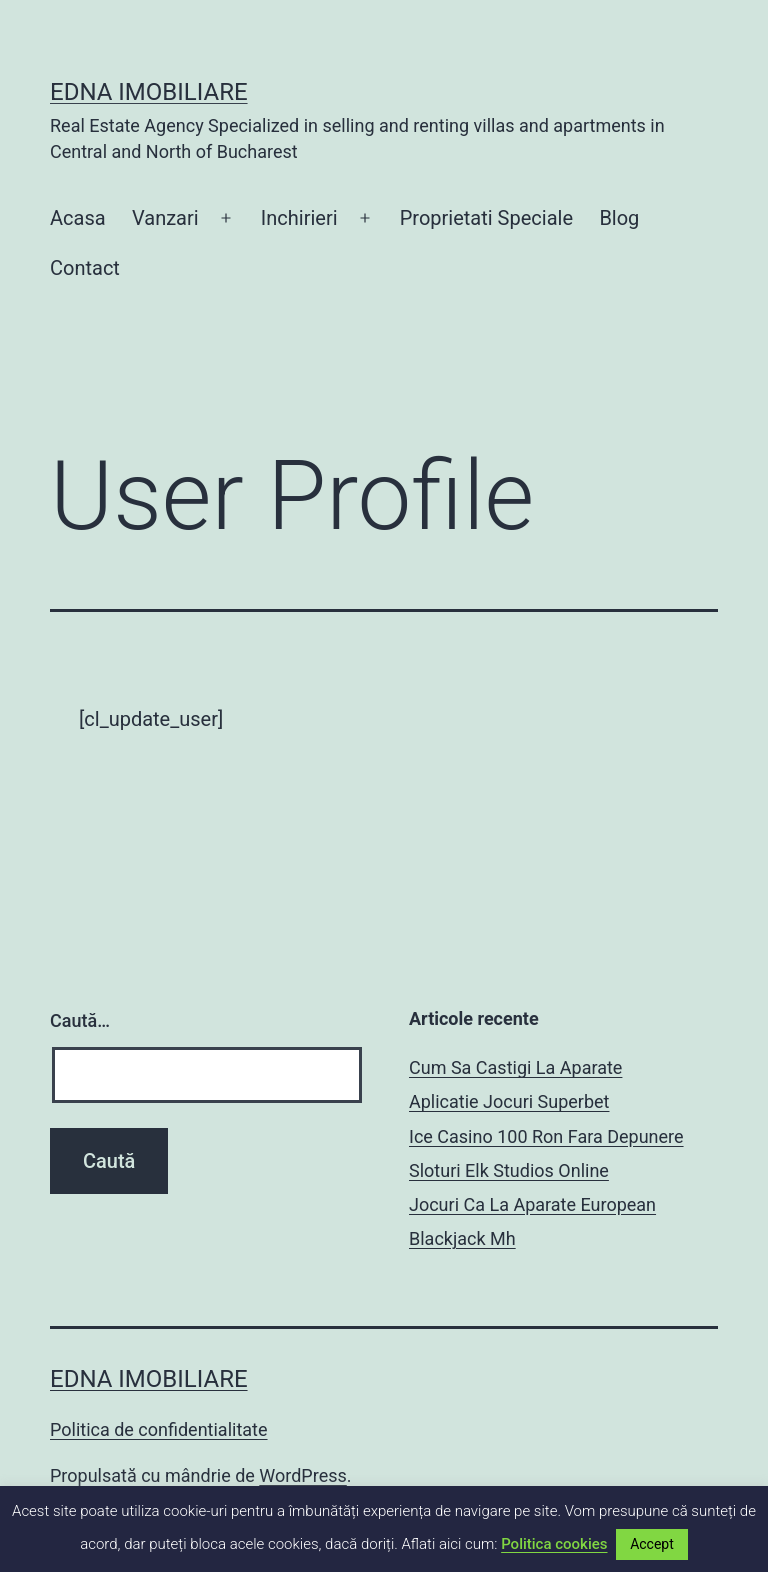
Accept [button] (652, 1544)
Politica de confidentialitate (159, 1429)
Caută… (80, 1020)
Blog (619, 218)
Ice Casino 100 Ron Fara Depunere (546, 1136)
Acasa (78, 218)
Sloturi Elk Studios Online (509, 1170)
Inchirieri (299, 218)
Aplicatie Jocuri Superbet (509, 1101)
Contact (85, 268)
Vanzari (165, 218)
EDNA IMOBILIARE (149, 92)
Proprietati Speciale (486, 218)
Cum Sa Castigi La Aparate (515, 1067)
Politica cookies (554, 1544)
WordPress (302, 1475)
